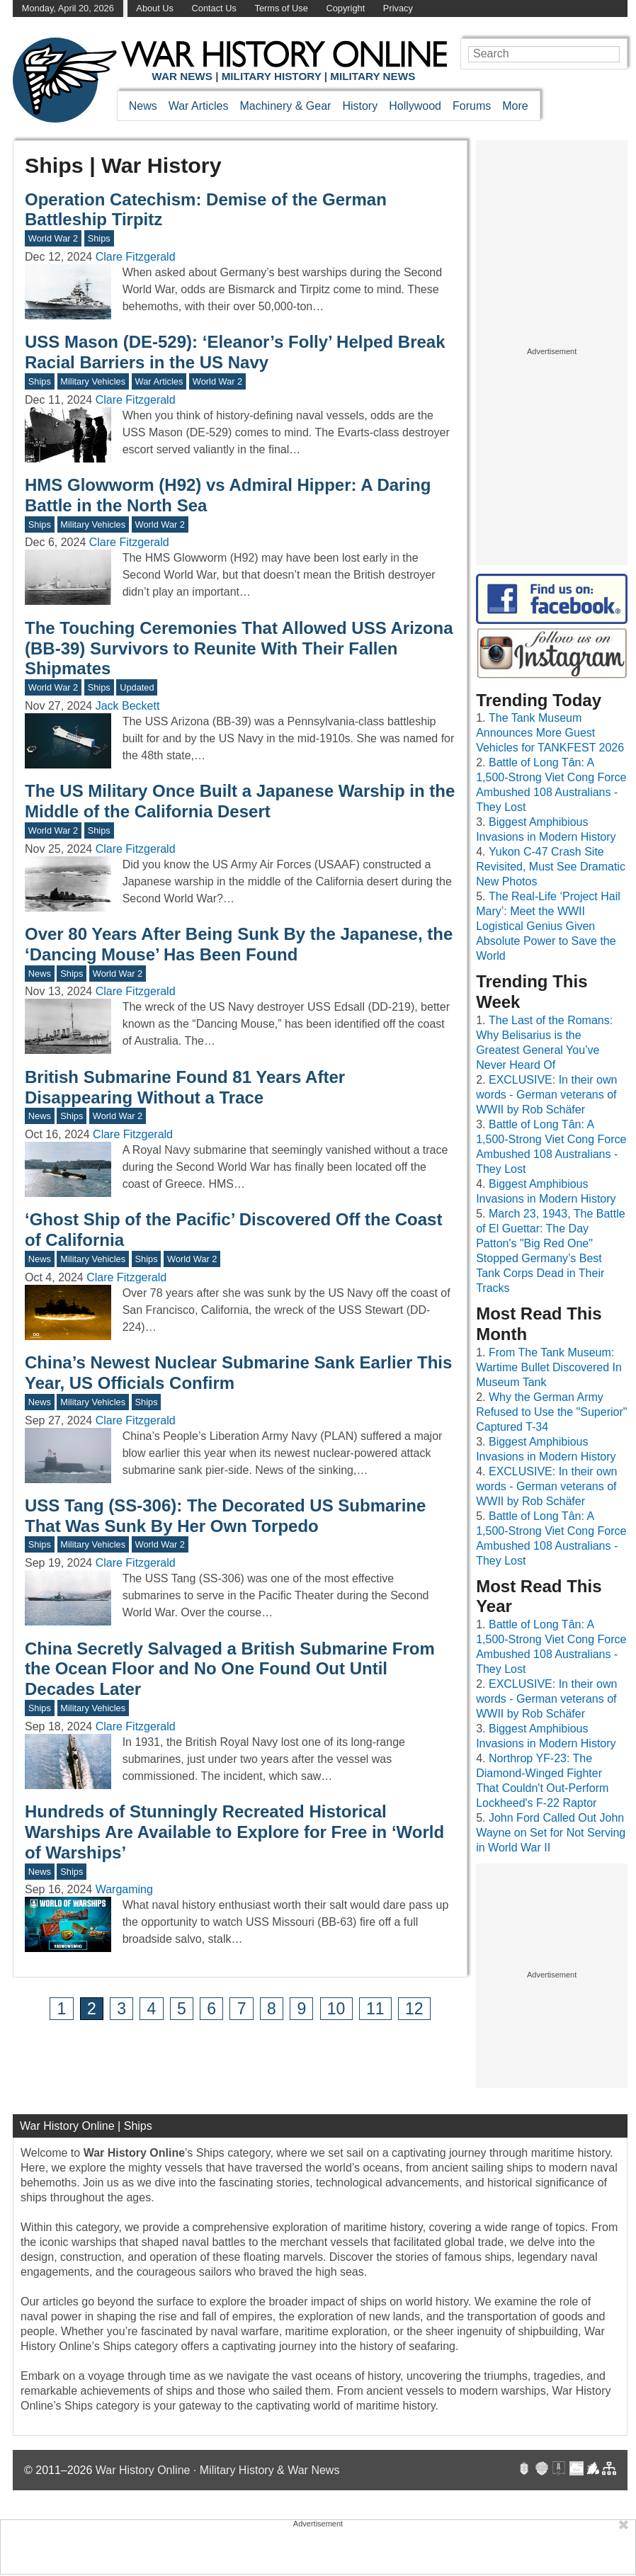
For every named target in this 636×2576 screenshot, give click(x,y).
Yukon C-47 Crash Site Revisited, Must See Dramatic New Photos (550, 866)
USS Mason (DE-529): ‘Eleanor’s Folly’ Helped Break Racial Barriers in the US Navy (235, 352)
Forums (472, 106)
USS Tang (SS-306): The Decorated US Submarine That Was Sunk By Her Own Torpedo (225, 1516)
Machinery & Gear (285, 106)
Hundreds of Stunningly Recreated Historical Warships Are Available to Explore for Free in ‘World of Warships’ (234, 1832)
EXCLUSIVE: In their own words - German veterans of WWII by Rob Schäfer (546, 1095)
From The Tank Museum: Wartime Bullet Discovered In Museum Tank (549, 1367)
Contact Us (214, 8)
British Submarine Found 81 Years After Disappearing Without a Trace (185, 1087)
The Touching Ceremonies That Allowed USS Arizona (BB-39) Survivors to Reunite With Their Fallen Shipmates (239, 648)
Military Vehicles (92, 381)
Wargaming (124, 1889)
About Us (155, 8)
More (515, 106)
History (359, 106)
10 (336, 2008)
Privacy (398, 8)
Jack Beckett (128, 706)
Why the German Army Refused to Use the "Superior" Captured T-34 (551, 1412)
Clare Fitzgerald (136, 257)
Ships (99, 238)
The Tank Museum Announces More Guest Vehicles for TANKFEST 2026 (550, 733)
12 (414, 2008)
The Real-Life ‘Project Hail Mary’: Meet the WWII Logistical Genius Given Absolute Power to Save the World (548, 926)
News (143, 106)
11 (375, 2008)
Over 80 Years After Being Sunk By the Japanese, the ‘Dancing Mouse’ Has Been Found (239, 944)
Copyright (345, 8)
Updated (137, 687)
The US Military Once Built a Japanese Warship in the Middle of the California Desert (240, 801)
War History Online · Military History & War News (218, 2470)
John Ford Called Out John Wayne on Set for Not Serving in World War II (550, 1833)
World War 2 (53, 238)
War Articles (199, 106)
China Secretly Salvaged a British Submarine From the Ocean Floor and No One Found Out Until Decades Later (230, 1669)
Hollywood (415, 106)
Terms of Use (280, 8)
